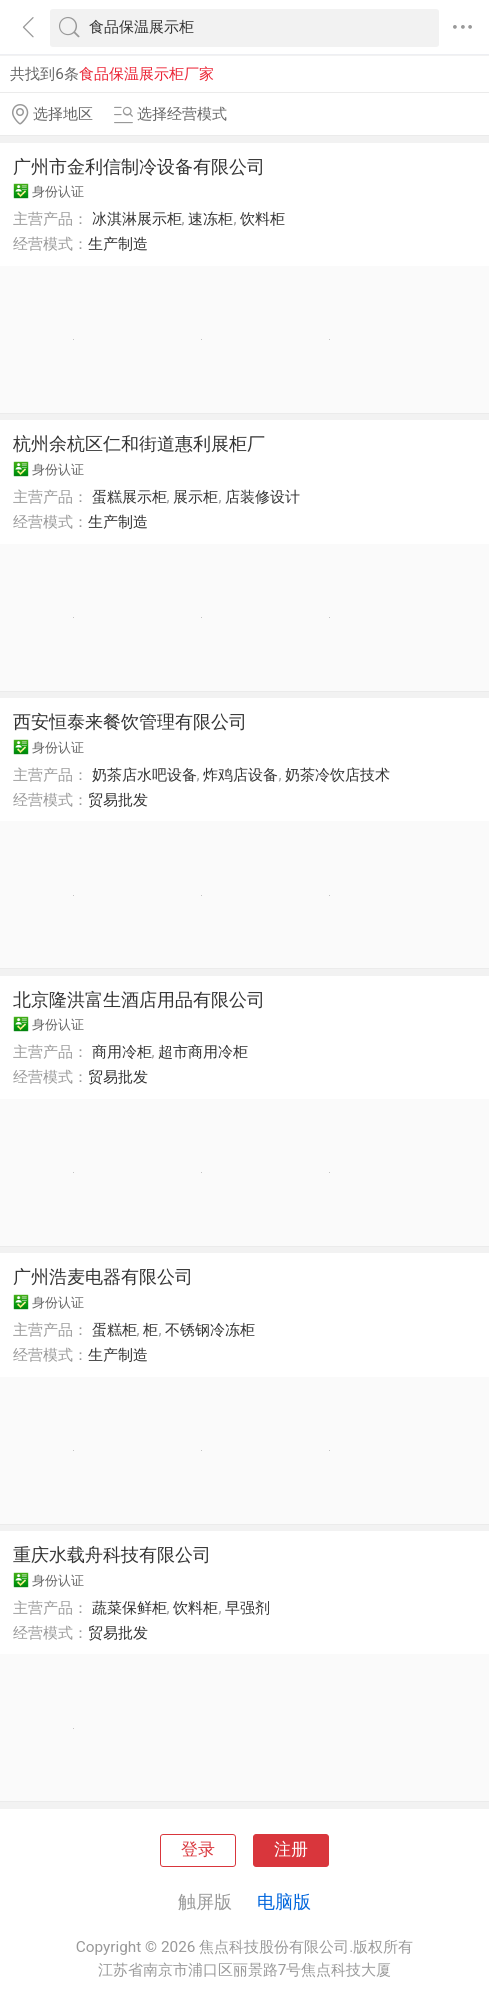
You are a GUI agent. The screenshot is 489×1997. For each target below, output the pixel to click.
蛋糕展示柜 (129, 497)
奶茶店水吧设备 (144, 775)
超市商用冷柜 (203, 1052)
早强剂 (247, 1608)
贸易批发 (118, 800)
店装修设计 (262, 497)
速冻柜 (210, 219)
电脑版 (284, 1901)
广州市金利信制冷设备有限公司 (139, 166)
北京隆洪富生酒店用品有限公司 (139, 999)
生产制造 (118, 244)
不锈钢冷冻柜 (210, 1330)
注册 (291, 1849)
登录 (198, 1849)
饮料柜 (262, 219)
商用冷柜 (122, 1052)
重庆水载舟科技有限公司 (112, 1554)
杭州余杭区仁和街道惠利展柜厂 (139, 443)
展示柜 (195, 497)
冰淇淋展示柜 (137, 219)
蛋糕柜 (114, 1330)
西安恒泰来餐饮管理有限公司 (130, 721)
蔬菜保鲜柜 (129, 1608)
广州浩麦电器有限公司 (103, 1276)
